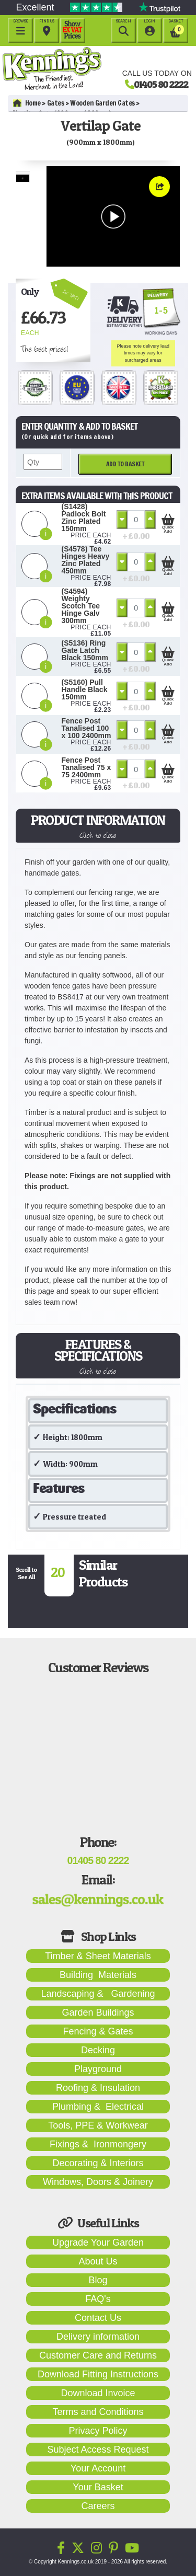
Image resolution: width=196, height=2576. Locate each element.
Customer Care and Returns (98, 2355)
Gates (55, 103)
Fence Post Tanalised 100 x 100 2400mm (86, 728)
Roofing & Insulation (98, 2088)
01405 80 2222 (161, 84)
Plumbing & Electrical (98, 2106)
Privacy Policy (97, 2430)
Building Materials (98, 1975)
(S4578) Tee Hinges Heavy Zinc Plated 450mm (86, 560)
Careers (97, 2506)
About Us (97, 2261)
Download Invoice (98, 2393)
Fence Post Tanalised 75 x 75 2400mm (86, 767)
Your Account (98, 2468)
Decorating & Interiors (97, 2163)
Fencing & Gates (98, 2031)
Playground (98, 2069)
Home (27, 103)
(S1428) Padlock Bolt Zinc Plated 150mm (84, 517)
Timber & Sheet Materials (98, 1956)
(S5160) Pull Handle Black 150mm (85, 689)
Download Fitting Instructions (98, 2374)
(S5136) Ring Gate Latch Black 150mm (85, 650)
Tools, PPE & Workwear (98, 2125)
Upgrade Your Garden (98, 2242)
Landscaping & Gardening (98, 1993)
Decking (98, 2050)
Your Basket (98, 2487)
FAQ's (97, 2299)
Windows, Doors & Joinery (98, 2182)
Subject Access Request (97, 2449)
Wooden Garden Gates (102, 103)
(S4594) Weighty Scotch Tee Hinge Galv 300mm (81, 606)
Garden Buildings (98, 2012)
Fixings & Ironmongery (98, 2144)
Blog (97, 2280)
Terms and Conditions (97, 2412)
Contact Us (98, 2318)
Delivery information (98, 2336)
